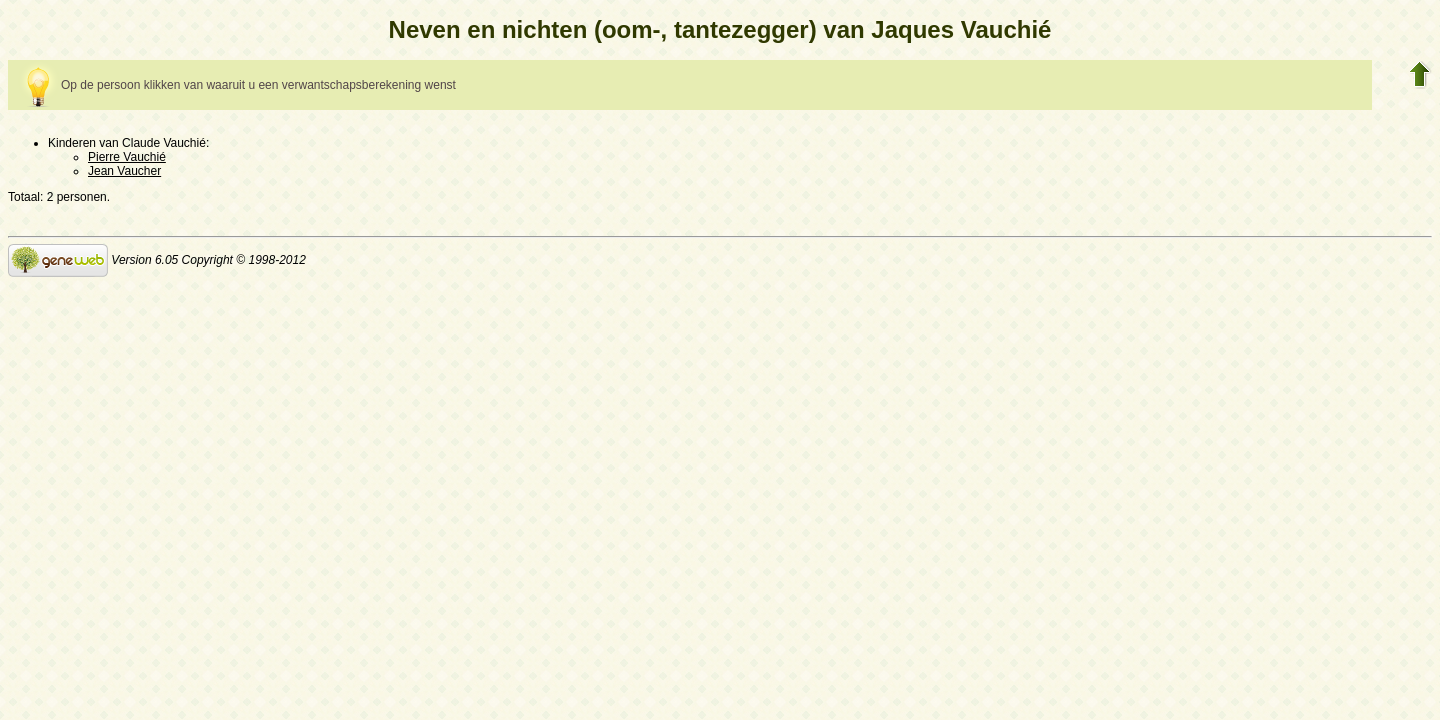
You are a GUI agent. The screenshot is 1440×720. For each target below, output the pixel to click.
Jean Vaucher (124, 171)
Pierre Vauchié (127, 157)
